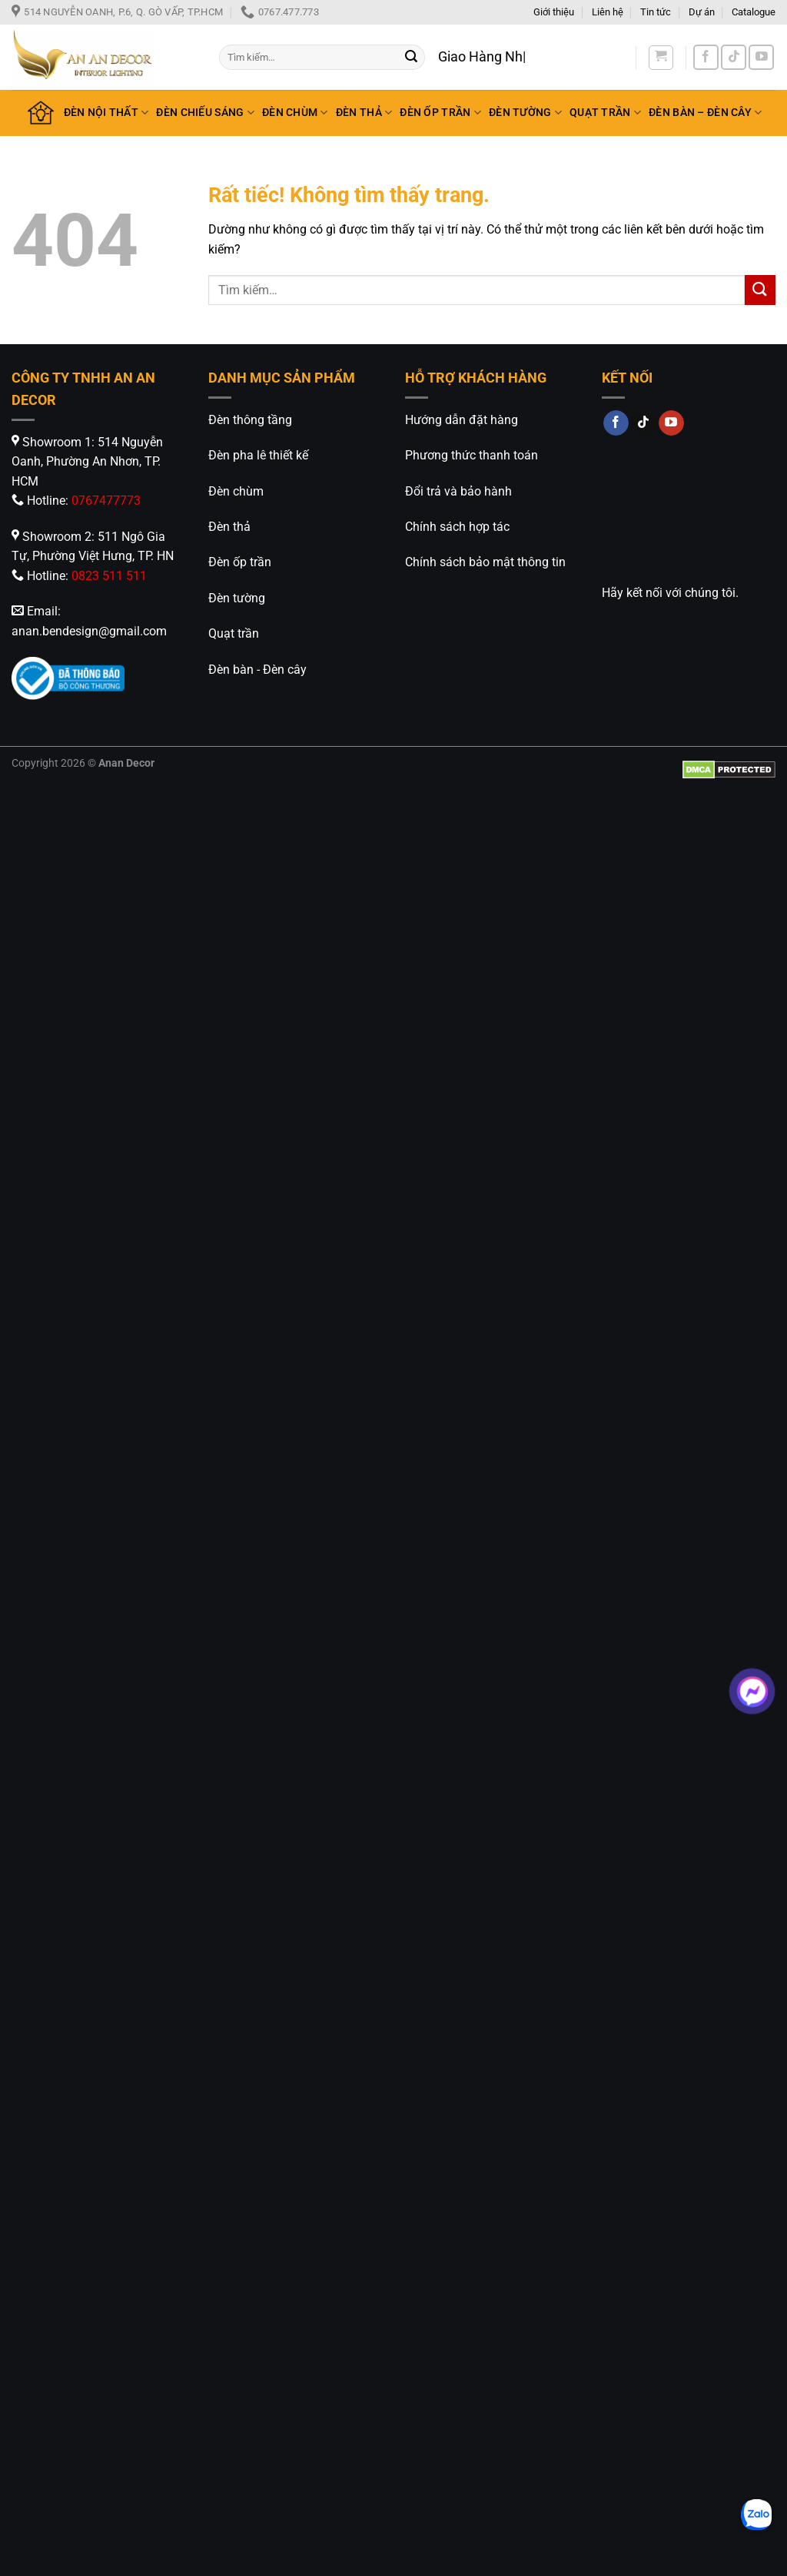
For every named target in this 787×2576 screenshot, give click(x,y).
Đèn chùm (236, 491)
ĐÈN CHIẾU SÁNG (205, 112)
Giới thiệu (553, 12)
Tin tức (655, 12)
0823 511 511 (109, 576)
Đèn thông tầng (250, 420)
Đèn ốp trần (239, 562)
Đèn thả (229, 526)
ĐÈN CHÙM (295, 112)
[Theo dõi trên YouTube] (761, 57)
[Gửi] (411, 58)
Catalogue (753, 12)
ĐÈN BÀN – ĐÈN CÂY (705, 112)
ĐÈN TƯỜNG (525, 112)
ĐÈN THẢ (364, 112)
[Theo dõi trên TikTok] (733, 57)
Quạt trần (233, 633)
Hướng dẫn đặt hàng (461, 420)
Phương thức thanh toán (471, 455)
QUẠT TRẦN (605, 112)
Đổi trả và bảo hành (458, 491)
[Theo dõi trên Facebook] (706, 57)
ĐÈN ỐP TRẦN (440, 112)
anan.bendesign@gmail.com (89, 631)
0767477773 (106, 500)
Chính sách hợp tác (457, 526)
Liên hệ (607, 12)
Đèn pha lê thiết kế (258, 455)
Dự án (702, 12)
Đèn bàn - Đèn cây (257, 669)
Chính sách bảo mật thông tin (485, 562)
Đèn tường (236, 598)
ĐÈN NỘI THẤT (106, 112)
